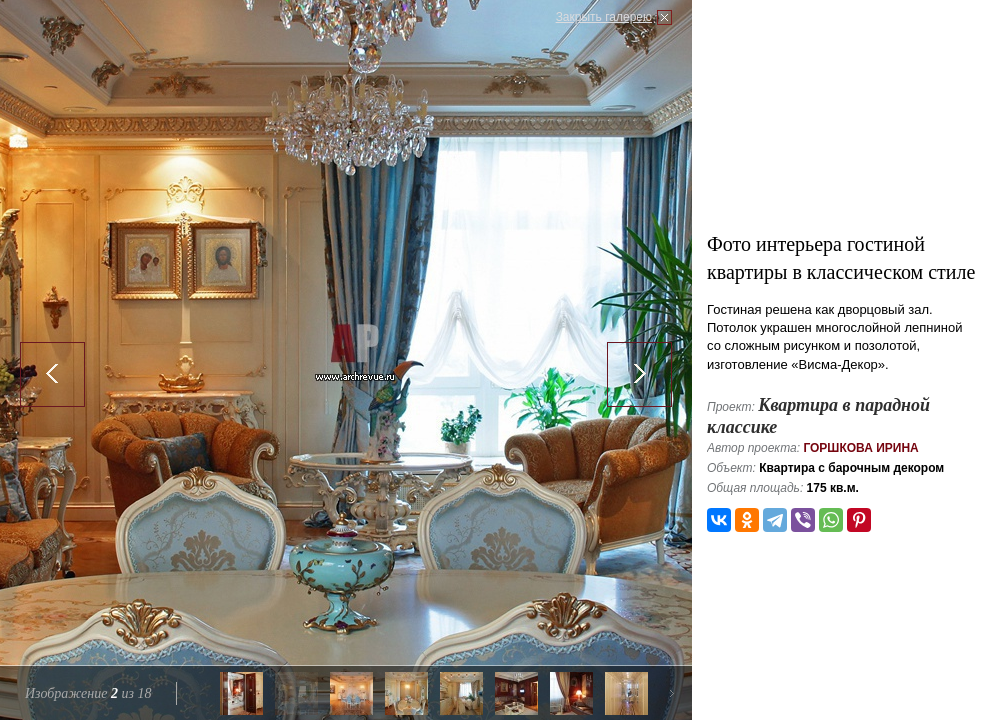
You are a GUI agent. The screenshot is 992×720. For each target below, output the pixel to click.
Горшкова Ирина (860, 448)
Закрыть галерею (604, 17)
